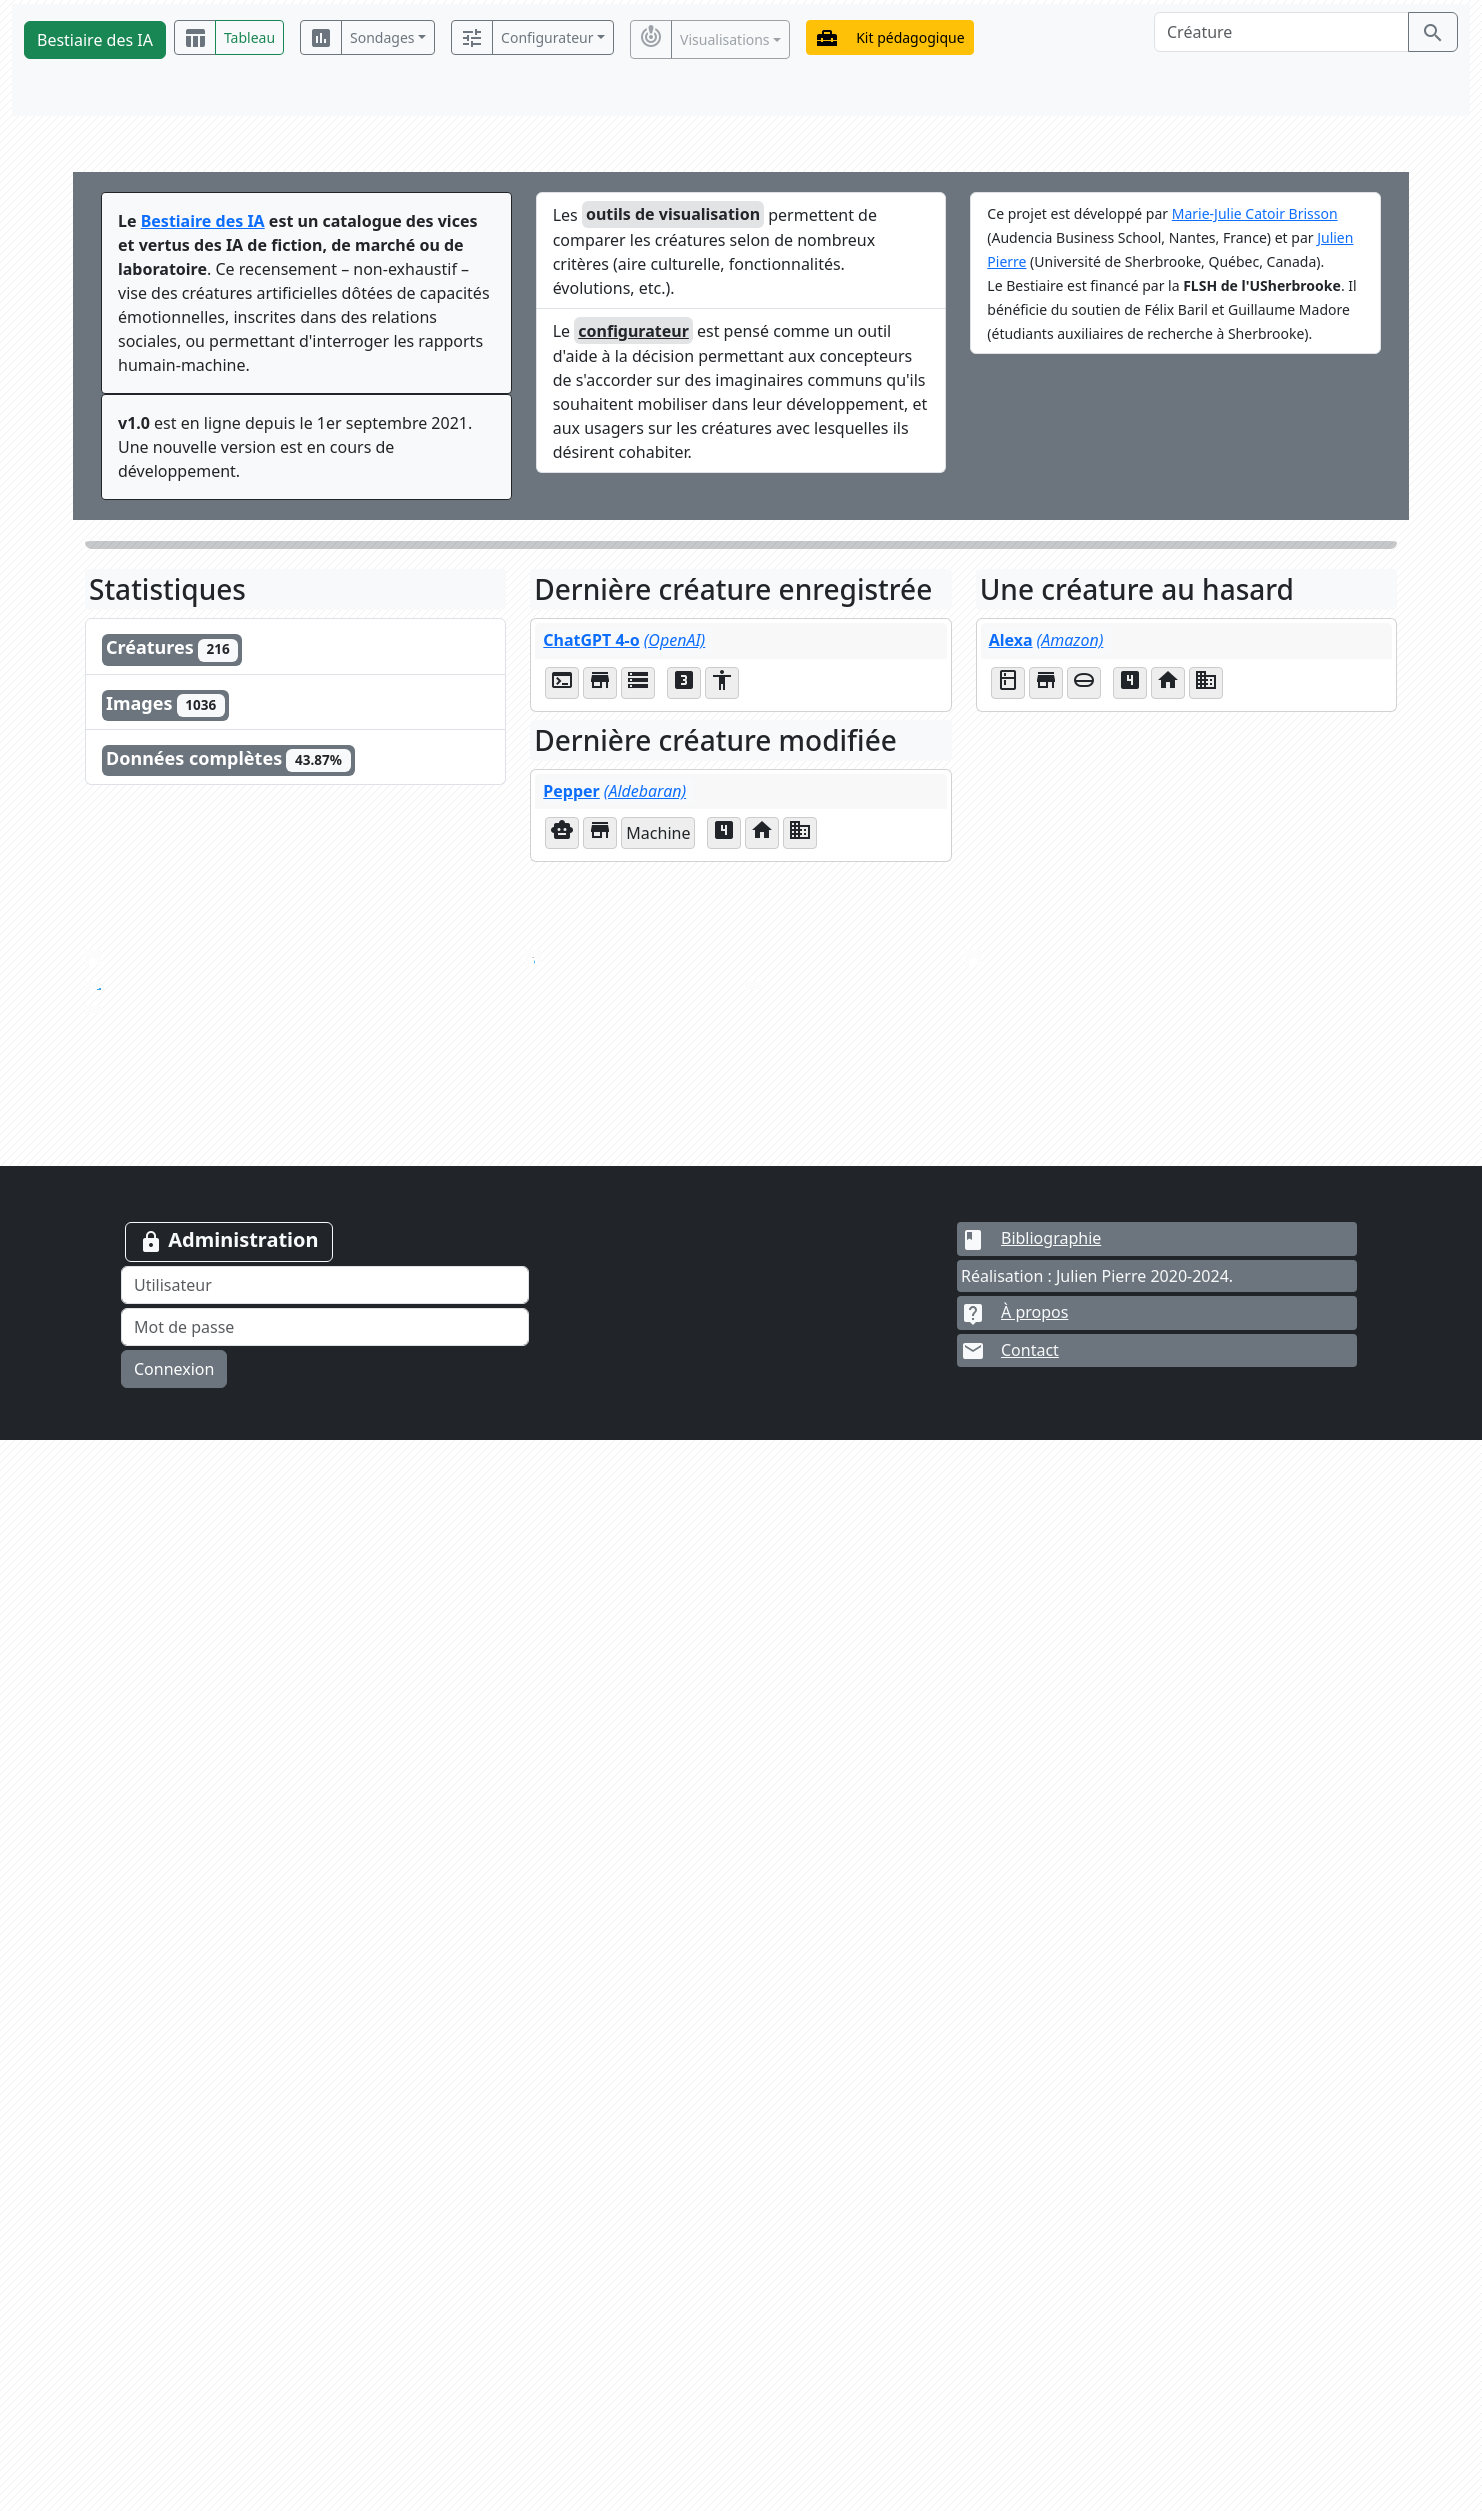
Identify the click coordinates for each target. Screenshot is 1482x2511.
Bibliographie (1031, 2309)
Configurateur (547, 37)
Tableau (249, 37)
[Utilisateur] (325, 2356)
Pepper (614, 791)
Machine (658, 833)
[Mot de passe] (325, 2398)
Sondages (382, 37)
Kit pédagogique (910, 37)
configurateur (633, 331)
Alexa (1046, 640)
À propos (1014, 2383)
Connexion (174, 2440)
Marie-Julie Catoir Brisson (1255, 213)
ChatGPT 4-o (624, 640)
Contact (1010, 2422)
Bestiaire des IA (95, 40)
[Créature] (1281, 32)
